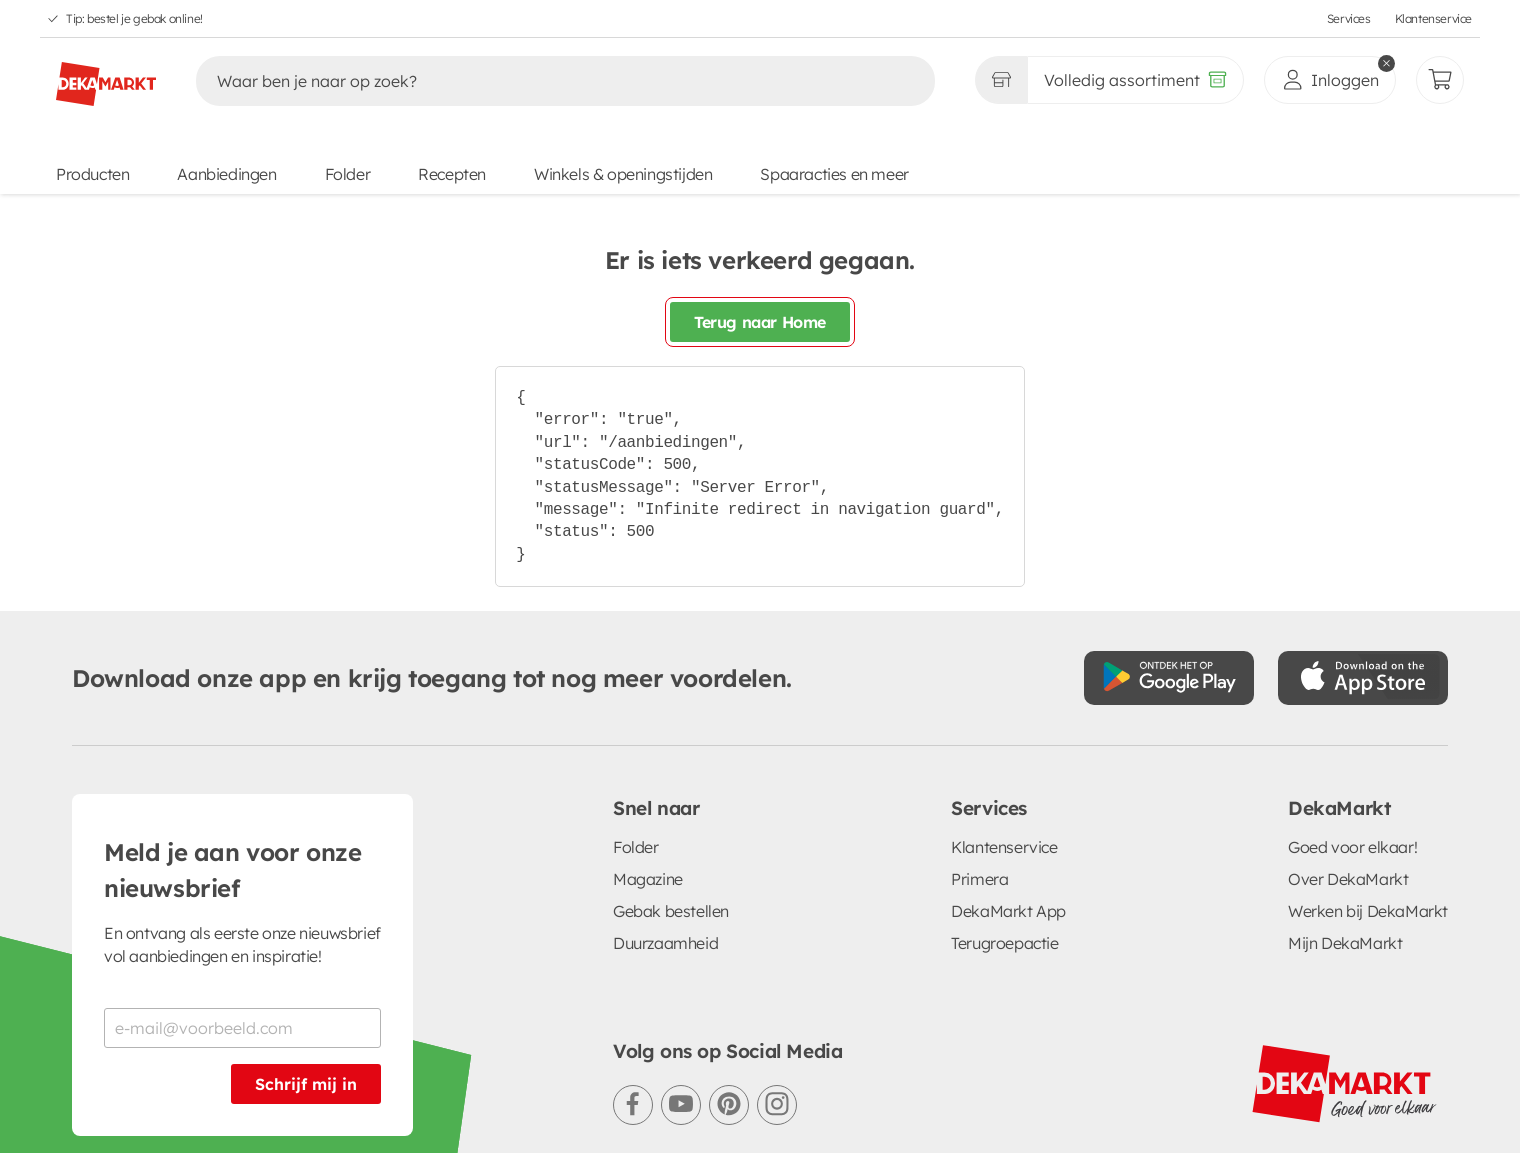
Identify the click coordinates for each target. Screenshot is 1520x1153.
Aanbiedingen (226, 174)
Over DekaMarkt (1348, 736)
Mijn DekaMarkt (1345, 800)
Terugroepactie (1004, 800)
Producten (92, 174)
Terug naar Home (760, 322)
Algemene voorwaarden (159, 1093)
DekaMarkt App (1008, 768)
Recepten (452, 174)
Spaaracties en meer (834, 174)
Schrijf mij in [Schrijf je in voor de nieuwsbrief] (306, 941)
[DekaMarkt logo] (106, 76)
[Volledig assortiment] (1135, 80)
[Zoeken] (544, 81)
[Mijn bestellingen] (1440, 80)
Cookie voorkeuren (632, 1093)
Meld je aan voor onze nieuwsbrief (233, 727)
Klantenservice (1433, 18)
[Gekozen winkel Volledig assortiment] (1001, 80)
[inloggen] (1330, 80)
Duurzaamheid (665, 800)
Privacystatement (342, 1093)
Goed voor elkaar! (1352, 704)
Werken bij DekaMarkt (1368, 768)
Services (1349, 18)
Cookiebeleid (485, 1093)
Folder (348, 174)
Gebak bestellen (671, 768)
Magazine (648, 736)
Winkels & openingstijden (623, 174)
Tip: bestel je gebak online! (134, 18)
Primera (979, 736)
